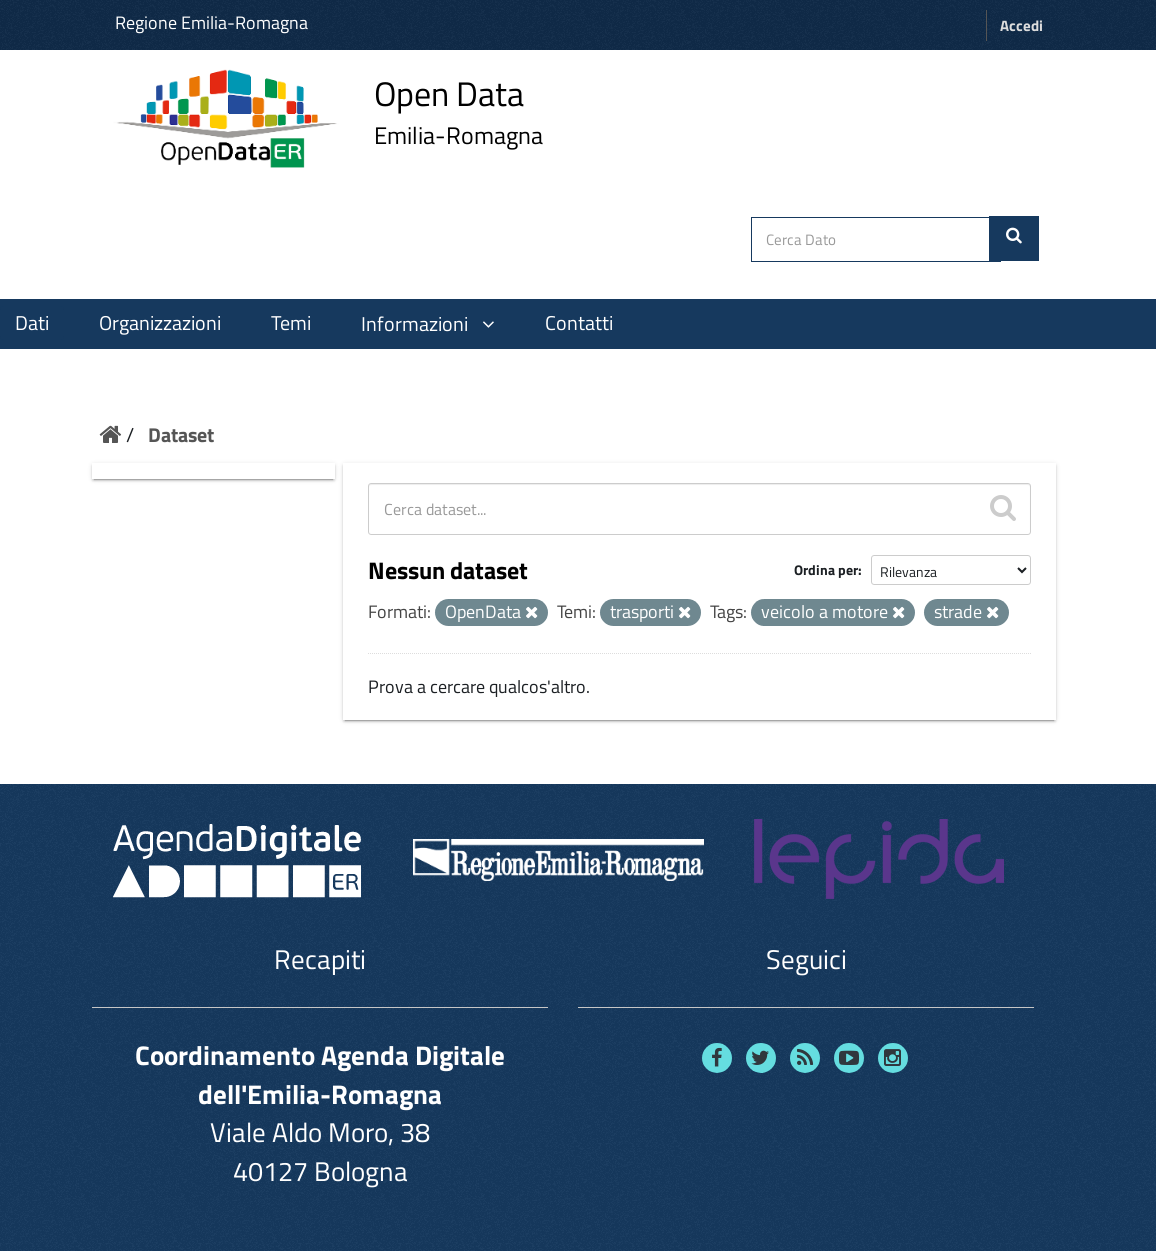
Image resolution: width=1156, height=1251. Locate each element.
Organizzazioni (160, 323)
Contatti (579, 323)
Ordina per (826, 569)
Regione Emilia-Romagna (211, 22)
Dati (32, 323)
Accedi (1021, 25)
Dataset (181, 434)
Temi (291, 323)
